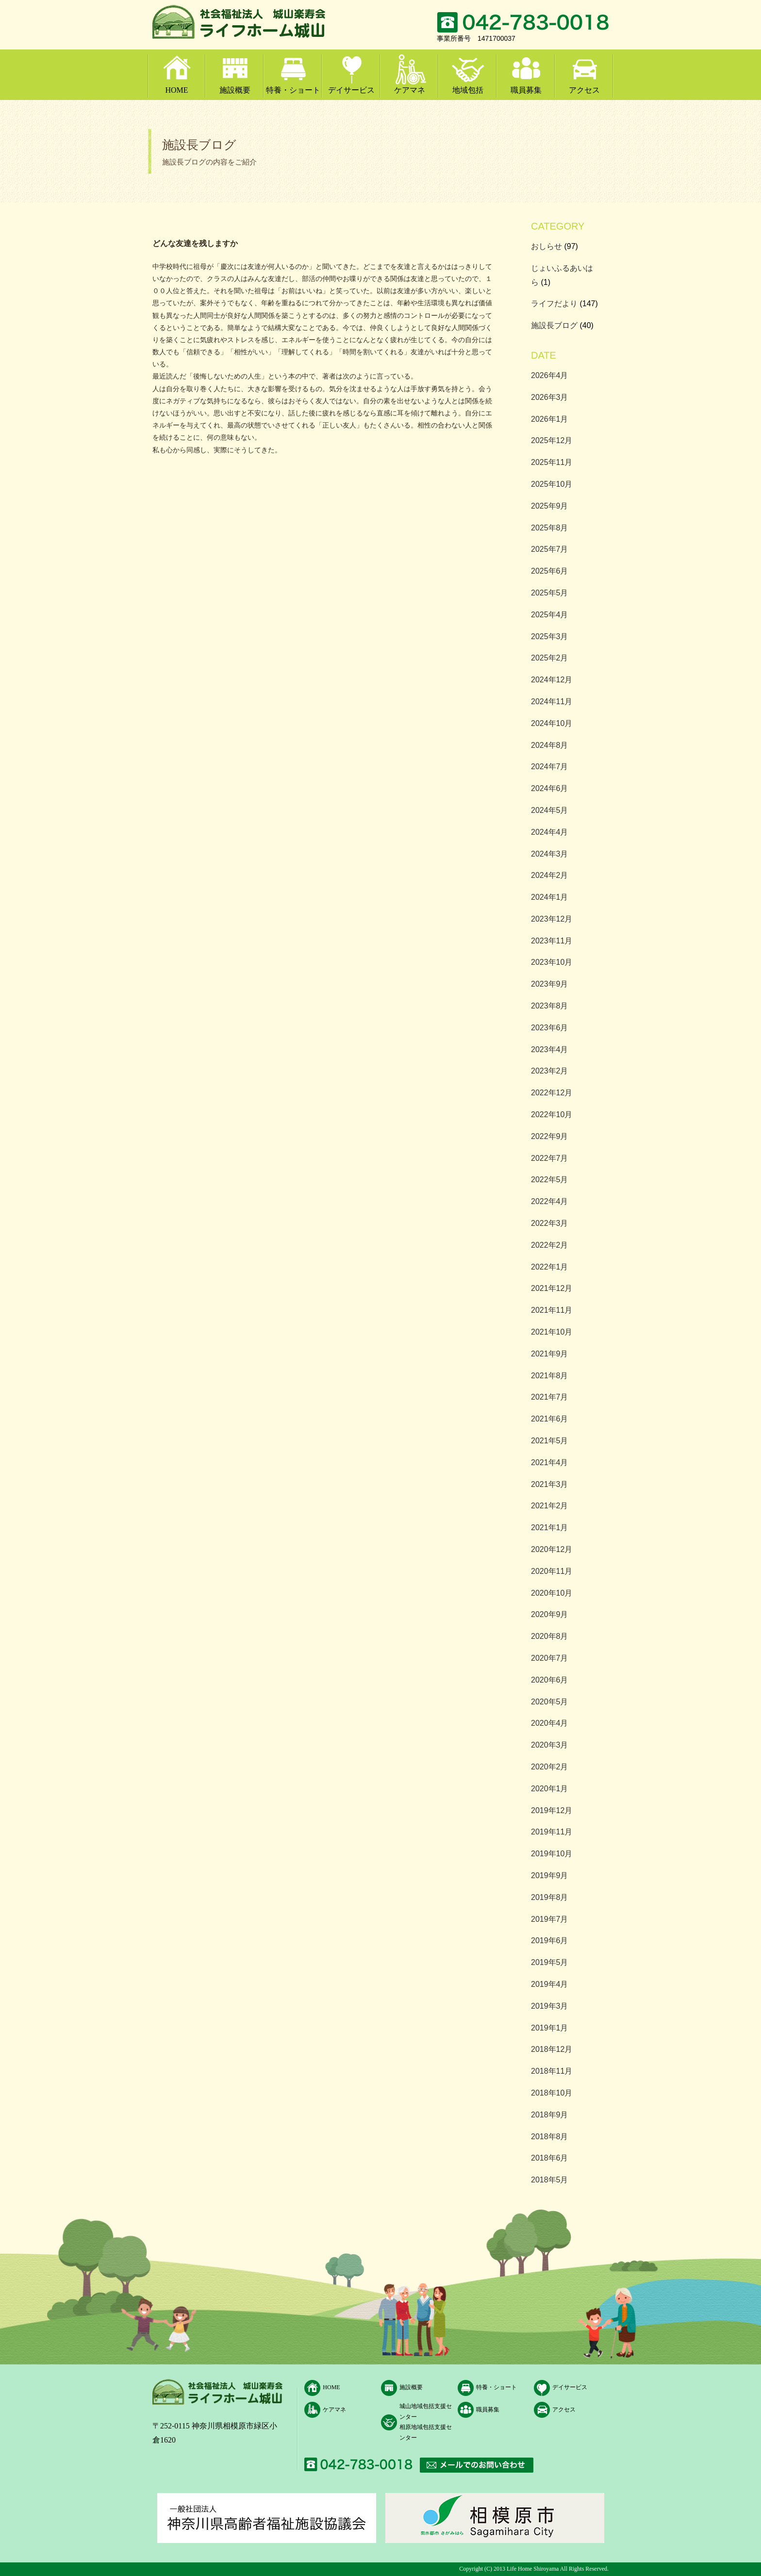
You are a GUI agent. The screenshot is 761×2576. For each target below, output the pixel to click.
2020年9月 (549, 1614)
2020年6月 (549, 1680)
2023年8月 (549, 1006)
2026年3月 (549, 397)
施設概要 (234, 90)
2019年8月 (549, 1897)
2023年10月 (551, 962)
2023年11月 (551, 941)
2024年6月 (549, 788)
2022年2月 (549, 1245)
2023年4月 (549, 1049)
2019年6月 (549, 1940)
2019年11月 (551, 1832)
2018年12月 (551, 2049)
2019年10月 (551, 1853)
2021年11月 (551, 1310)
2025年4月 (549, 615)
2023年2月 (549, 1071)
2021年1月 (549, 1527)
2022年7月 (549, 1158)
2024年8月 (549, 745)
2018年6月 (549, 2158)
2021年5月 (549, 1441)
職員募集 (526, 90)
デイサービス (351, 90)
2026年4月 (549, 375)
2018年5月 (549, 2180)
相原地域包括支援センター (425, 2432)
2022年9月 (549, 1136)
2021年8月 (549, 1375)
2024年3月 (549, 854)
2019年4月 (549, 1984)
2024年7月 (549, 766)
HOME (176, 90)
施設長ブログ (554, 325)
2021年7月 (549, 1397)
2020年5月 (549, 1702)
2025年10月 (551, 484)
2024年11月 (551, 701)
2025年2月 (549, 658)
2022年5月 (549, 1179)
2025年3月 (549, 636)
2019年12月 (551, 1810)
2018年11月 (551, 2071)
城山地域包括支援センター (425, 2411)
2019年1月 (549, 2028)
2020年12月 (551, 1549)
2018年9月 (549, 2115)
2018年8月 (549, 2136)
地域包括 (467, 90)
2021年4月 (549, 1462)
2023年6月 (549, 1028)
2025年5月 (549, 593)
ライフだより (554, 303)
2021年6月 (549, 1419)
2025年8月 (549, 528)
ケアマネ (409, 90)
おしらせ (546, 246)
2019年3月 (549, 2006)
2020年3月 (549, 1745)
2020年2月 (549, 1767)
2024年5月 (549, 810)
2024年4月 (549, 832)
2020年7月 (549, 1658)
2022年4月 (549, 1201)
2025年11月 (551, 462)
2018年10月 (551, 2093)
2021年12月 (551, 1288)
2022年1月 (549, 1267)
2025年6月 (549, 571)
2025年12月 (551, 440)
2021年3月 (549, 1484)
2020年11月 (551, 1571)
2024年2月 (549, 875)
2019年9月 (549, 1875)
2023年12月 (551, 919)
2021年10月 (551, 1332)
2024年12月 (551, 680)
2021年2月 (549, 1506)
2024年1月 (549, 897)
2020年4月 (549, 1723)
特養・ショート (293, 90)
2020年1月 (549, 1788)
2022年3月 (549, 1223)
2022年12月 (551, 1093)
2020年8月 (549, 1636)
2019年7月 (549, 1919)
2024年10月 (551, 723)
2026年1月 (549, 419)
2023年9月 (549, 984)
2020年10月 (551, 1593)
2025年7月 (549, 549)
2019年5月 (549, 1962)
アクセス (584, 90)
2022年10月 (551, 1114)
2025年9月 (549, 506)
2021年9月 (549, 1354)
